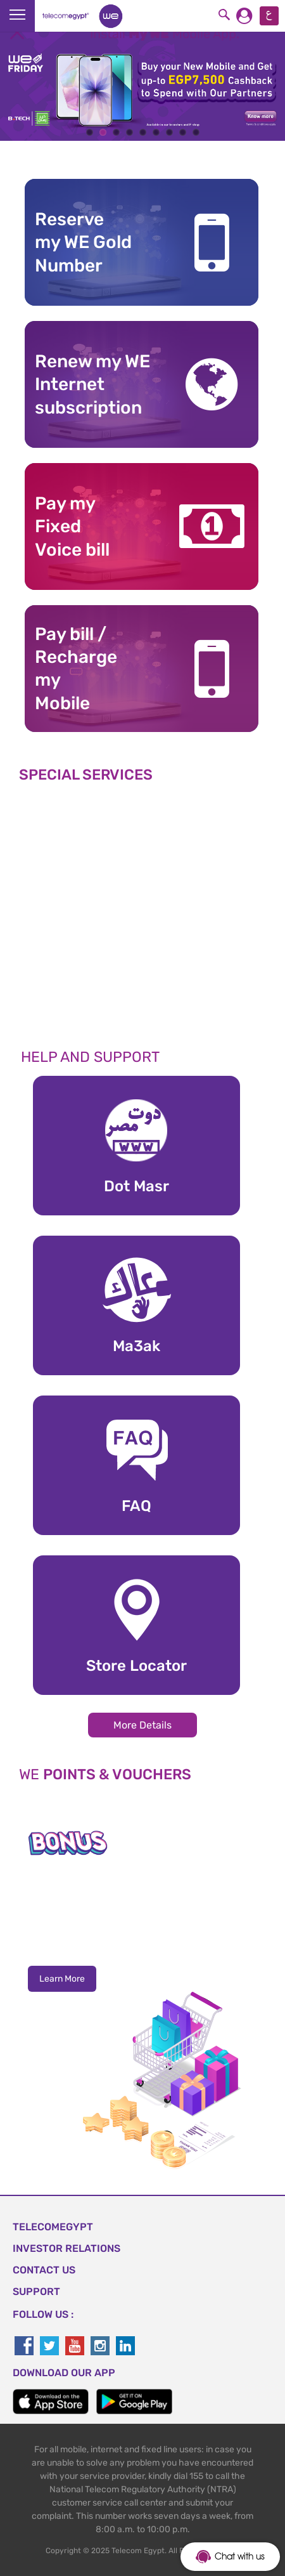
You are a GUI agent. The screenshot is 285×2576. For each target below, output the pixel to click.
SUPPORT (36, 2291)
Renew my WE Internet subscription (92, 384)
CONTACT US (44, 2270)
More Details (142, 1725)
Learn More (62, 1978)
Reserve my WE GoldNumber (83, 242)
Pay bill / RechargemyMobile (76, 669)
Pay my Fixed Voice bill (72, 526)
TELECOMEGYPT (53, 2227)
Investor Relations (66, 2248)
